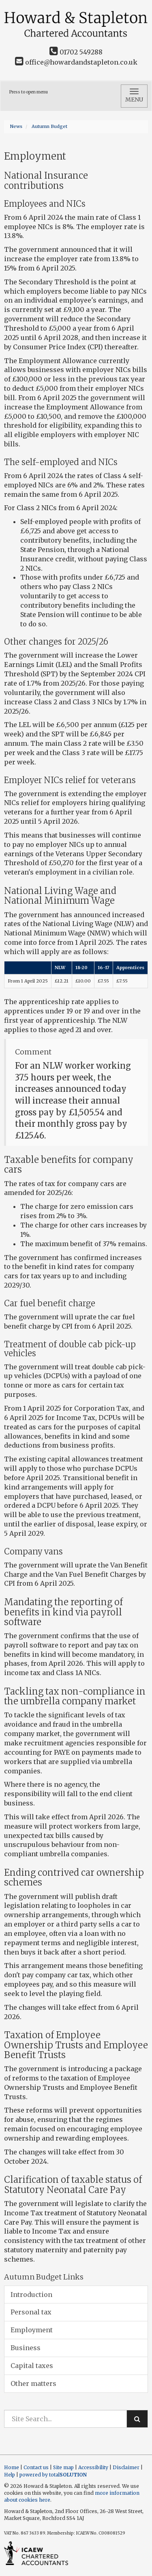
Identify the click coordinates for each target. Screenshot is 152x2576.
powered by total (53, 2475)
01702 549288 (76, 52)
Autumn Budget (49, 126)
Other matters (33, 2383)
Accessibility (93, 2467)
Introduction (31, 2294)
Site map (63, 2467)
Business (26, 2348)
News (16, 126)
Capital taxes (32, 2366)
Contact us (36, 2467)
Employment (32, 2330)
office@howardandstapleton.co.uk (76, 62)
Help (9, 2475)
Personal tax (31, 2312)
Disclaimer (126, 2467)
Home (11, 2467)
